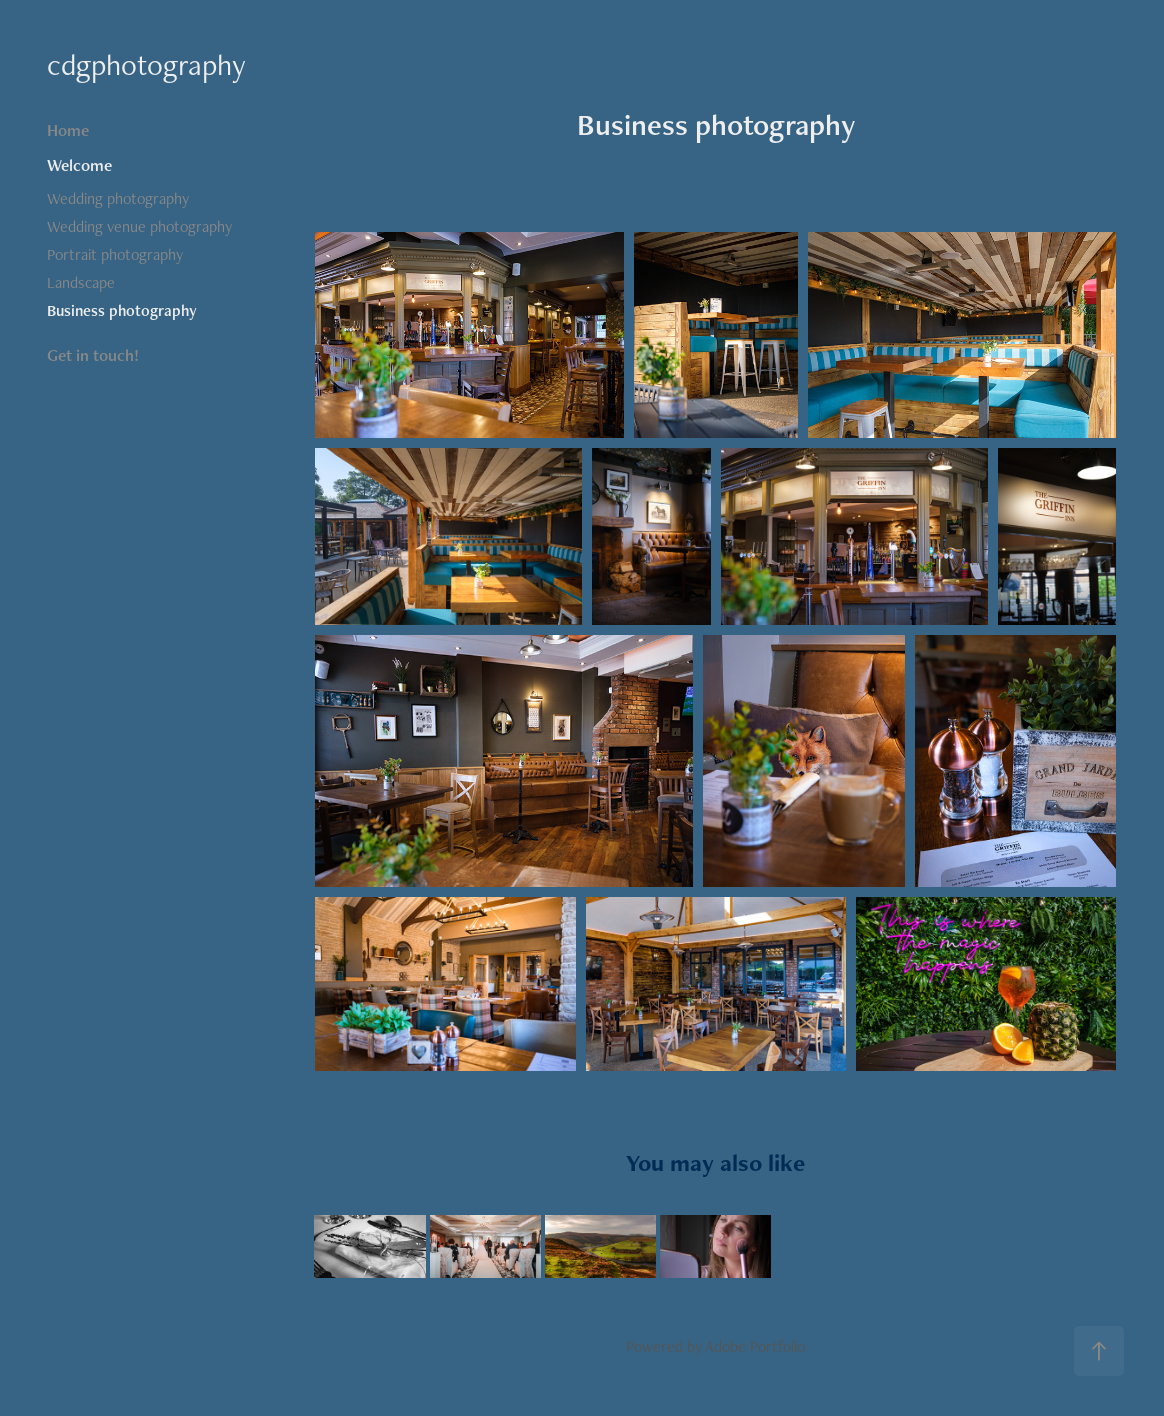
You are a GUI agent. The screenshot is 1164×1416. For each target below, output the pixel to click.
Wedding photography (118, 198)
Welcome (79, 165)
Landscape (81, 282)
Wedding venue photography (139, 226)
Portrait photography (115, 254)
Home (68, 130)
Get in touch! (93, 355)
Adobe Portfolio (755, 1346)
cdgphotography (146, 64)
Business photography (122, 310)
